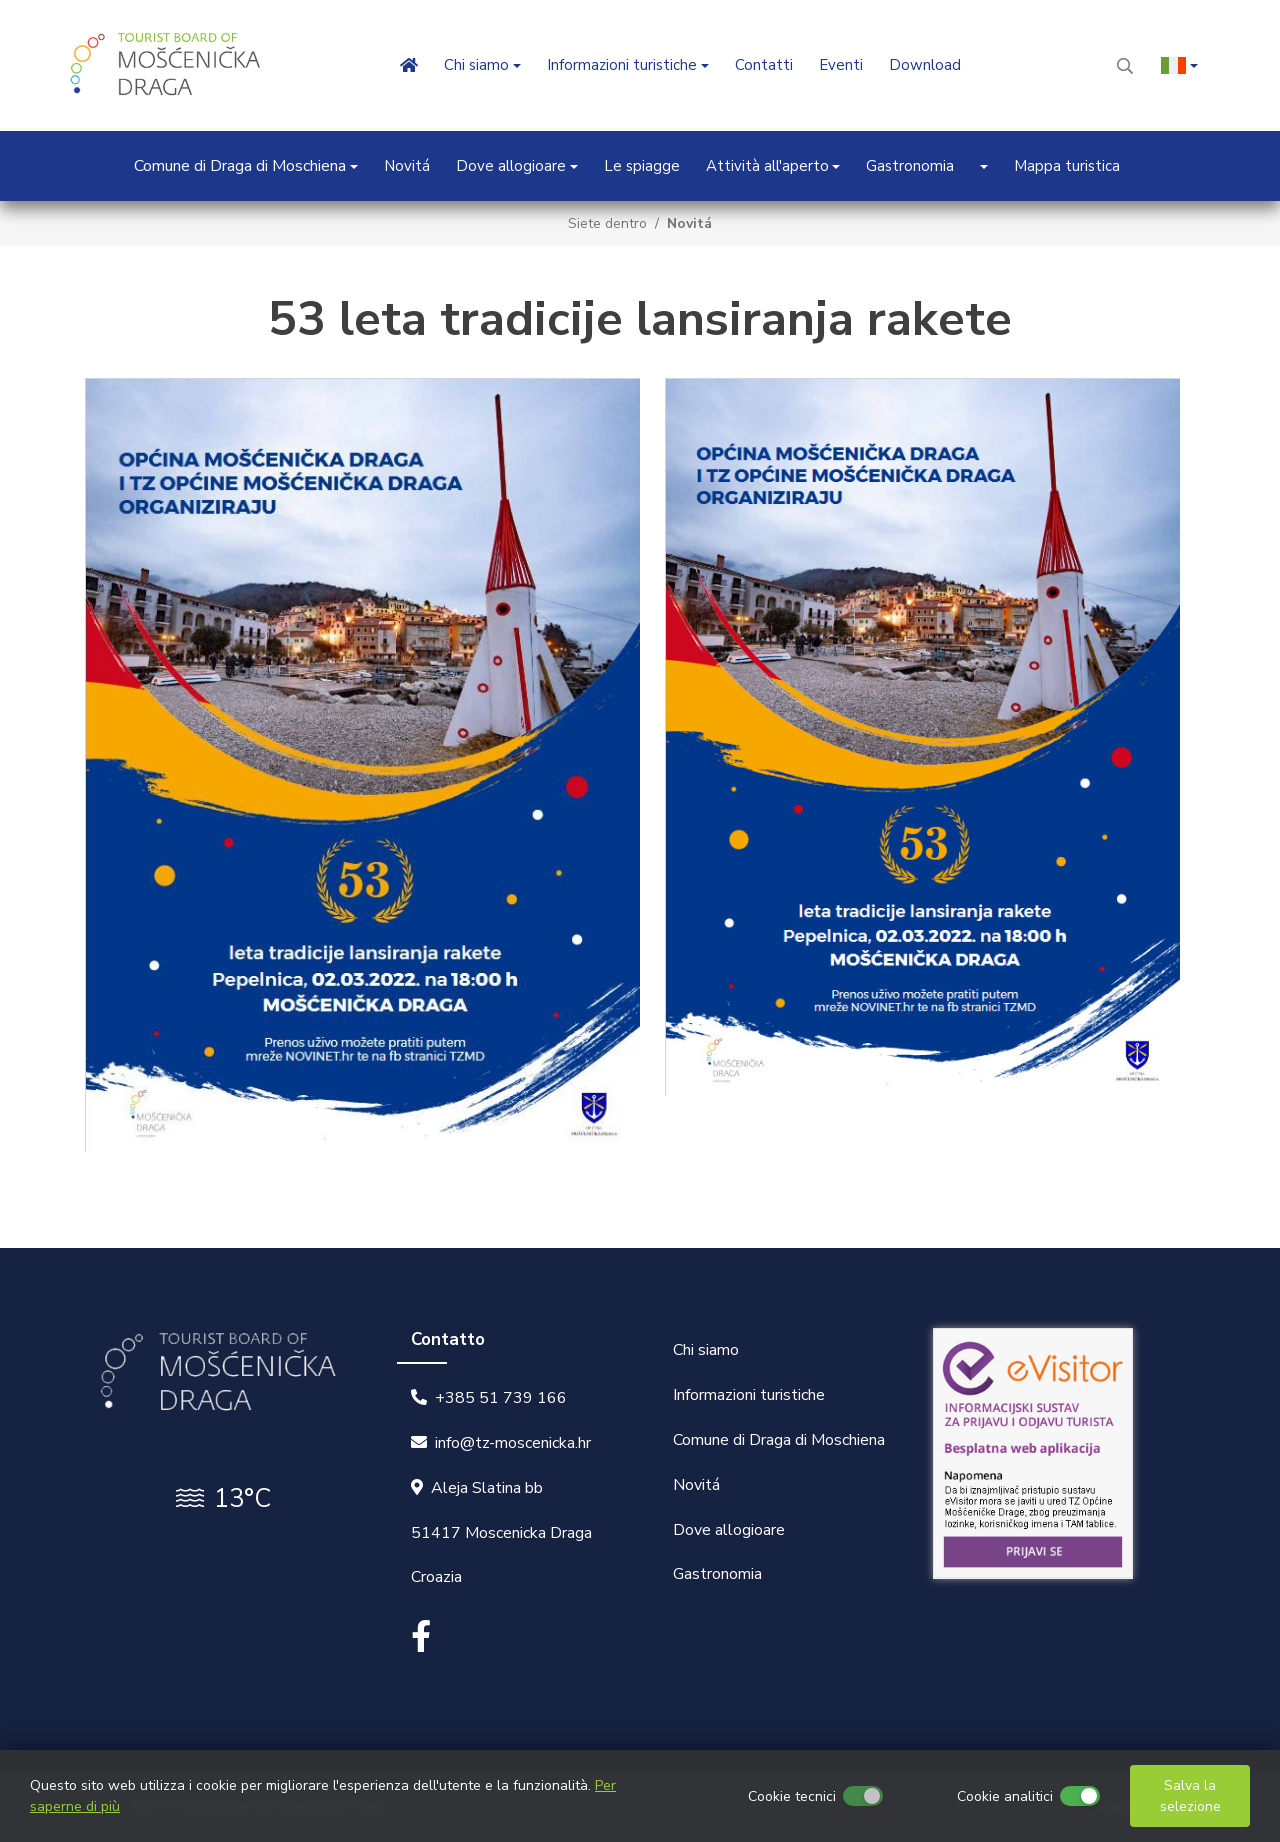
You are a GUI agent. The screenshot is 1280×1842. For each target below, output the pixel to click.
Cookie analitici (1005, 1796)
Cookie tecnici (792, 1796)
